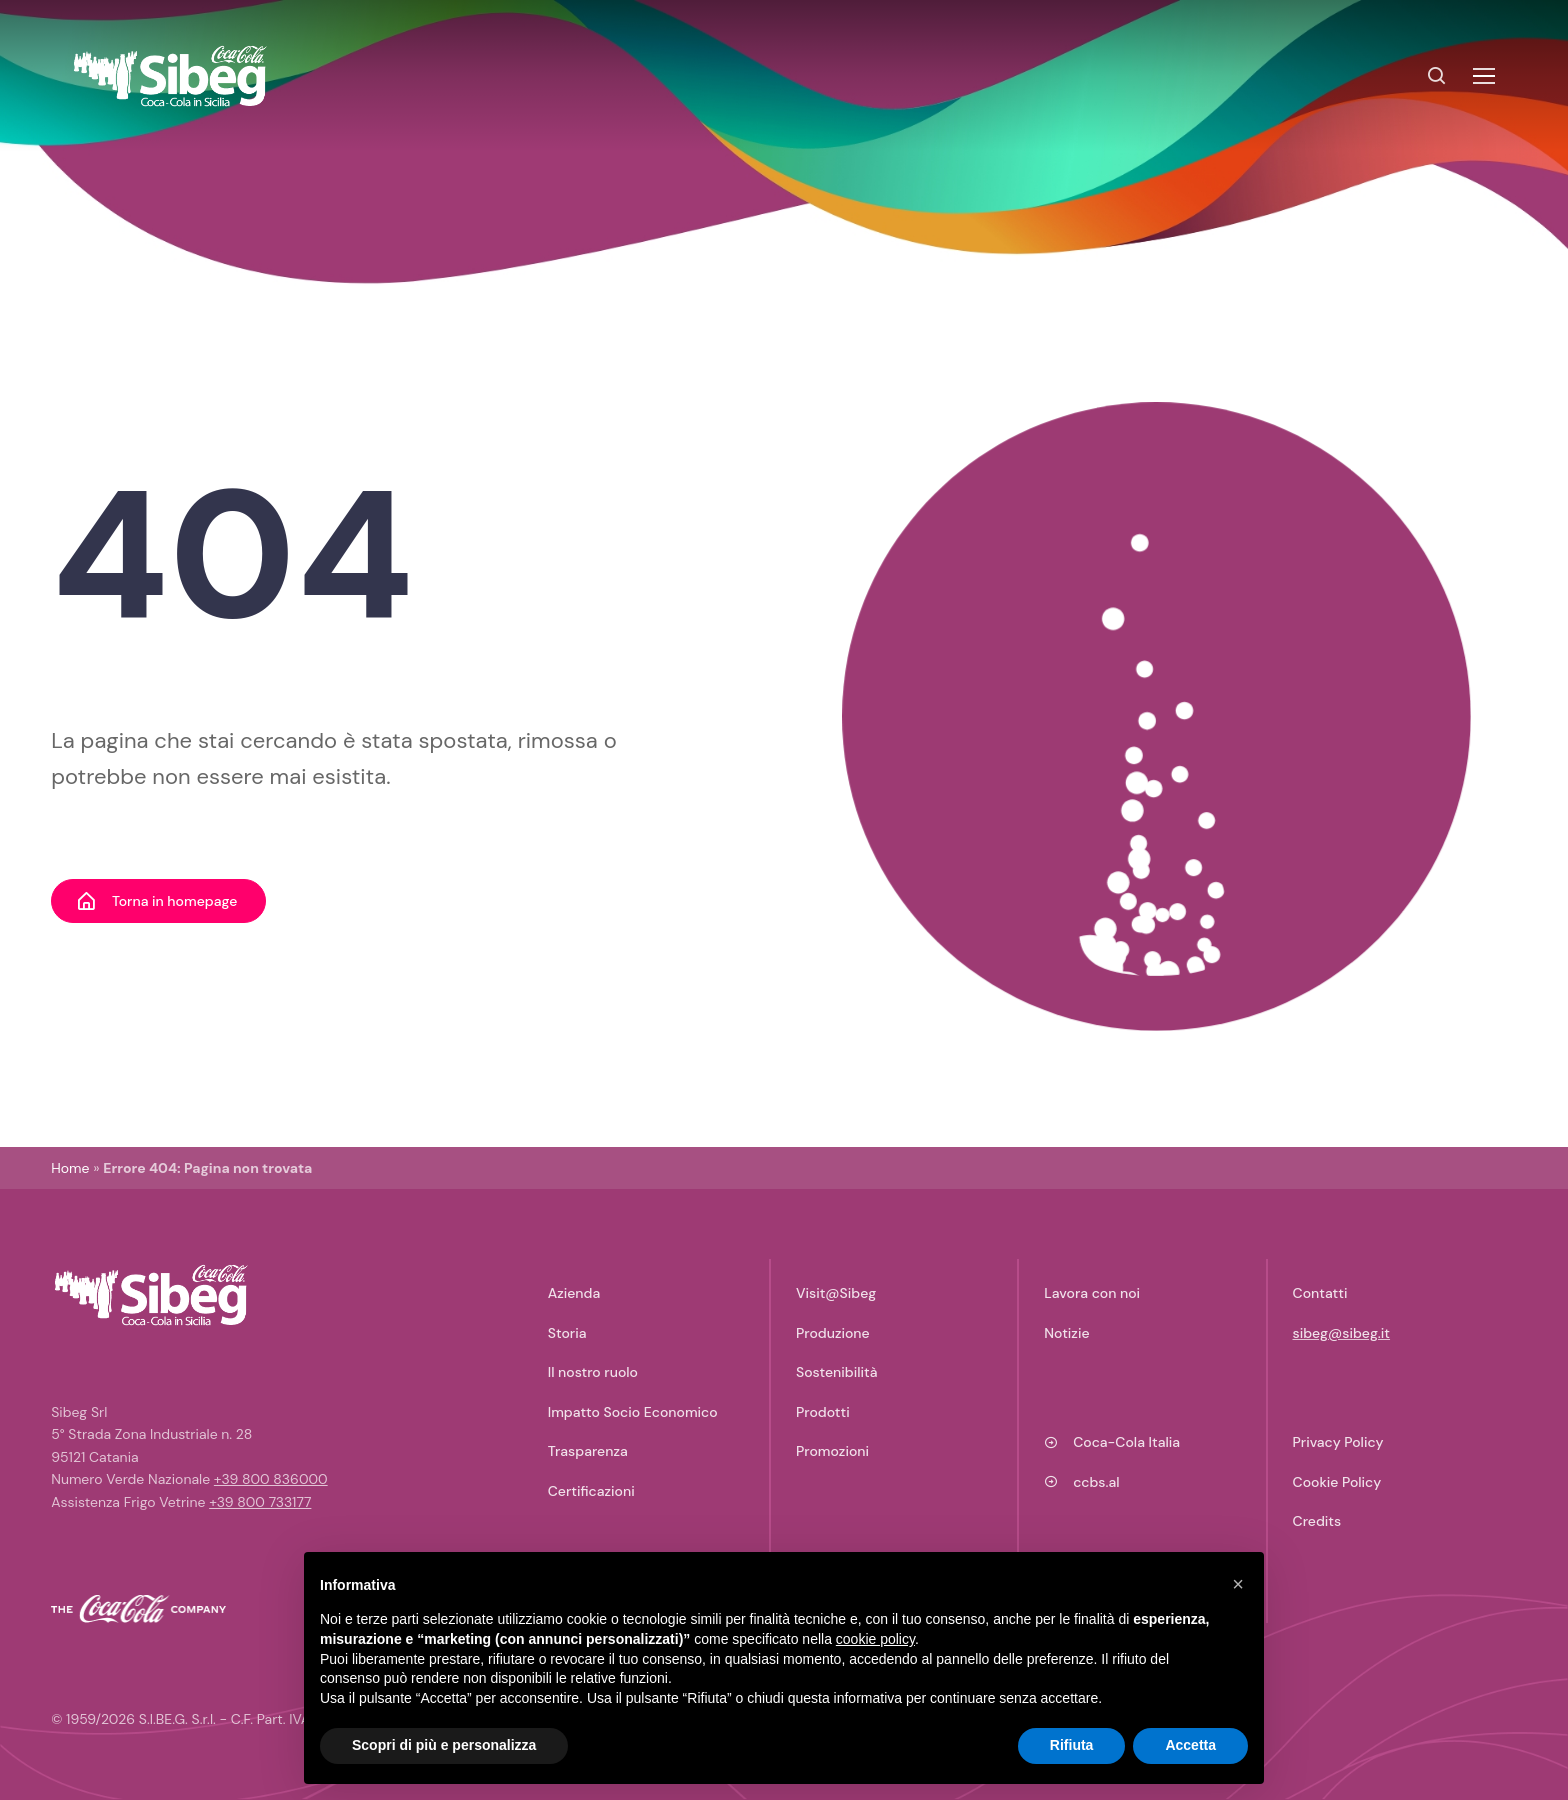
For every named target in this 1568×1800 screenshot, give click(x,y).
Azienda (574, 1293)
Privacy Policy (1338, 1442)
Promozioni (832, 1451)
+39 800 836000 (271, 1479)
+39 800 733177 (260, 1502)
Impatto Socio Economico (633, 1412)
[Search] (1437, 76)
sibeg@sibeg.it (1342, 1333)
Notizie (1066, 1333)
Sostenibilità (836, 1372)
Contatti (1320, 1293)
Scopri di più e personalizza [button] (444, 1745)
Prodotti (823, 1412)
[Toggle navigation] (1483, 76)
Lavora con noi (1092, 1293)
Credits (1317, 1521)
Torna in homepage (156, 901)
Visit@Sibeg (836, 1293)
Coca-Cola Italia (1112, 1442)
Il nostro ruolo (593, 1372)
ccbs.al (1081, 1482)
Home (70, 1168)
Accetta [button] (1190, 1745)
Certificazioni (591, 1491)
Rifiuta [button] (1072, 1745)
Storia (567, 1333)
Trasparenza (588, 1451)
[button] (1238, 1584)
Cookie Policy (1337, 1482)
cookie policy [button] (875, 1639)
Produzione (833, 1333)
